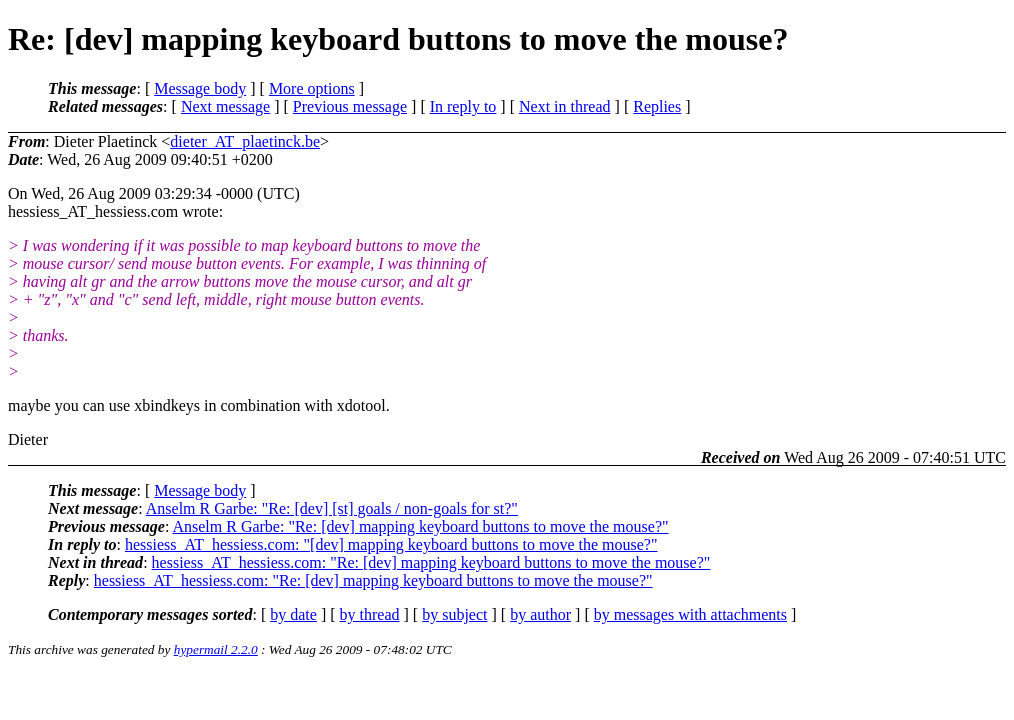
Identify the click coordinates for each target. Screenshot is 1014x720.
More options (312, 88)
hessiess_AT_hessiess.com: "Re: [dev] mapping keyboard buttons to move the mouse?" (431, 562)
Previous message (350, 106)
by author (540, 614)
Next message (225, 106)
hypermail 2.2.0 (216, 649)
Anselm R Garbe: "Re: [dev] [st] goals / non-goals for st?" (332, 508)
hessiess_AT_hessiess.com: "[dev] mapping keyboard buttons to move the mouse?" (391, 544)
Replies (657, 106)
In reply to (463, 106)
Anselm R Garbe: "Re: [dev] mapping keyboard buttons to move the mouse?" (420, 526)
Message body (200, 88)
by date (293, 614)
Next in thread (565, 106)
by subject (454, 614)
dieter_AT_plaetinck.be (245, 141)
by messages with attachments (690, 614)
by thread (370, 614)
